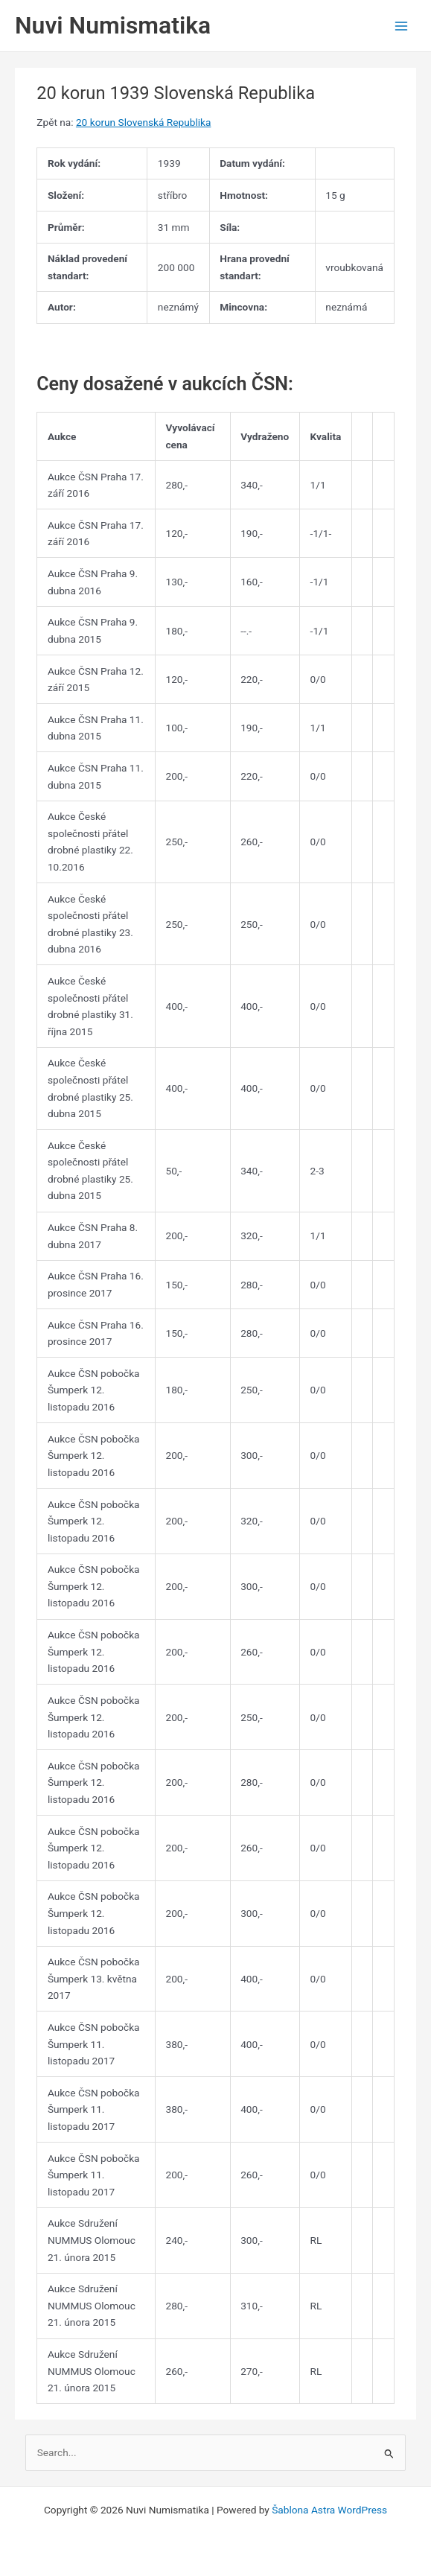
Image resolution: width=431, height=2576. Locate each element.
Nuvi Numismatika (113, 25)
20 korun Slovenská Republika (143, 122)
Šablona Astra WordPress (329, 2510)
